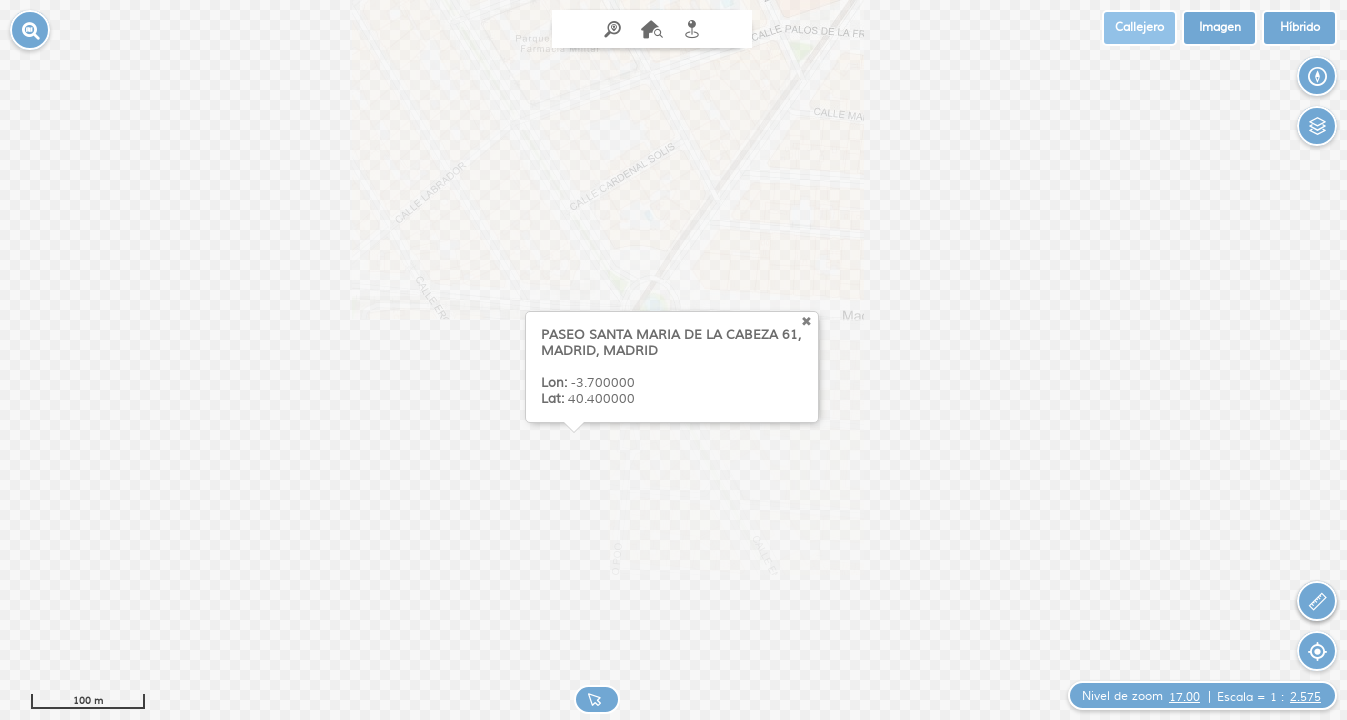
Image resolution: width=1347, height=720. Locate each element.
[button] (30, 30)
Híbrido (1300, 27)
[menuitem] (652, 29)
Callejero (1139, 27)
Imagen (1220, 27)
